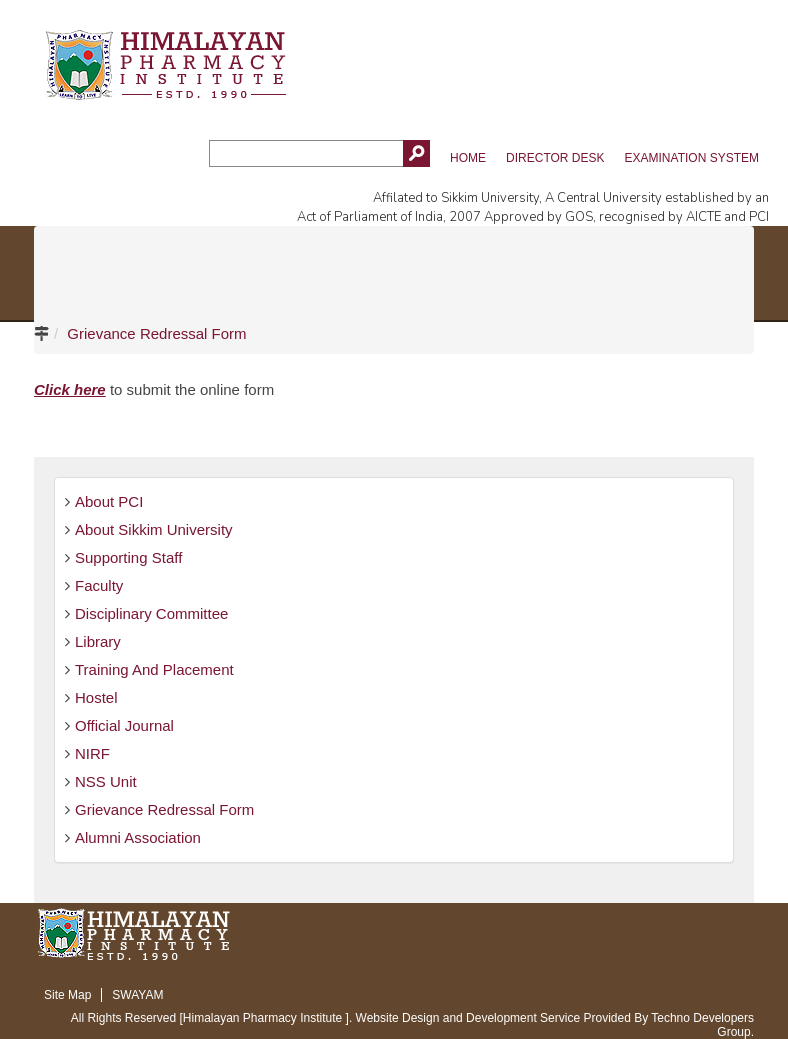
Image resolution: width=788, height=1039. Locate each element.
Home (468, 158)
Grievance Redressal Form (156, 333)
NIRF (92, 753)
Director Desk (555, 158)
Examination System (692, 158)
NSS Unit (106, 781)
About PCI (109, 501)
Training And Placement (154, 669)
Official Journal (124, 725)
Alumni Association (138, 837)
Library (98, 641)
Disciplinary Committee (151, 613)
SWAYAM (137, 995)
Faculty (99, 585)
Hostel (96, 697)
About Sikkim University (154, 529)
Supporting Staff (128, 557)
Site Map (67, 995)
